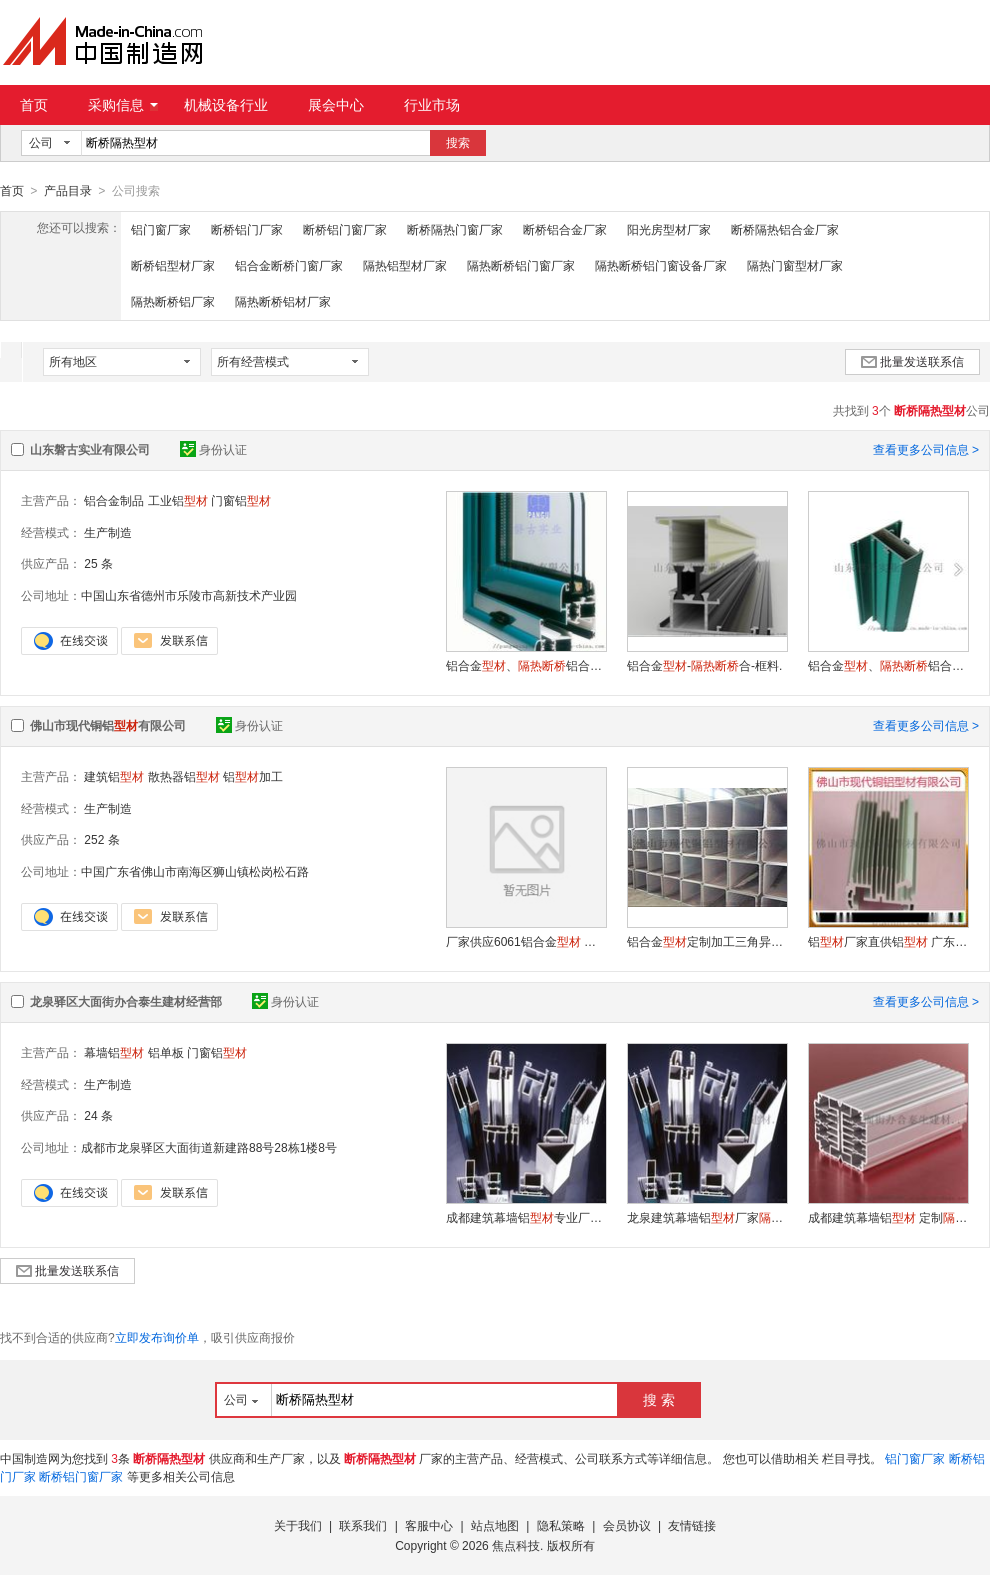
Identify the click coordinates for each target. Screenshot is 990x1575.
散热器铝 (184, 776)
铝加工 (253, 776)
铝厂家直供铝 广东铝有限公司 (888, 941)
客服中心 (429, 1525)
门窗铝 (241, 500)
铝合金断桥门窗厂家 (289, 265)
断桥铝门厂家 (247, 229)
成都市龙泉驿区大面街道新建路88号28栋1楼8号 (209, 1147)
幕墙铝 (114, 1052)
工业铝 (178, 500)
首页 (34, 105)
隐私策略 (561, 1525)
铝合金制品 (114, 500)
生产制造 (108, 532)
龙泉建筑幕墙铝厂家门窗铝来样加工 (707, 1217)
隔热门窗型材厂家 (795, 265)
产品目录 (68, 191)
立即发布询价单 (157, 1337)
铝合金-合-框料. (704, 665)
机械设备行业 (226, 105)
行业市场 (432, 105)
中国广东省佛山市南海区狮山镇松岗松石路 (195, 871)
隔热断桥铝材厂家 (283, 301)
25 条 (98, 563)
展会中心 (336, 105)
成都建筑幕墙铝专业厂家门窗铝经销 (526, 1217)
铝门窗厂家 (161, 229)
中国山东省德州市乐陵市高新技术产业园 (189, 595)
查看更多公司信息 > (926, 449)
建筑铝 (114, 776)
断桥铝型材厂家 (173, 265)
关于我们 (298, 1525)
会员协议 (627, 1525)
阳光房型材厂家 (669, 229)
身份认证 (213, 449)
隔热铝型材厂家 (405, 265)
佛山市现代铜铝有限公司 (108, 725)
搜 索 (659, 1399)
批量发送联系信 (912, 361)
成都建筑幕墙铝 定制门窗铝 (888, 1217)
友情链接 (692, 1525)
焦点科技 (516, 1545)
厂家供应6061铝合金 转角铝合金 (526, 941)
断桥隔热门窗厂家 (455, 229)
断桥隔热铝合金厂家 (785, 229)
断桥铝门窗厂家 (345, 229)
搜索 (458, 143)
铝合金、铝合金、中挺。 (888, 665)
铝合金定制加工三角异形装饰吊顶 (707, 941)
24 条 (98, 1115)
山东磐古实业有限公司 (90, 449)
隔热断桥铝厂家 (173, 301)
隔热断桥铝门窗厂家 (521, 265)
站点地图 (495, 1525)
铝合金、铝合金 (526, 665)
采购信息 (123, 105)
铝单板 (166, 1052)
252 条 (101, 839)
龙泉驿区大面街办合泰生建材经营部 (126, 1001)
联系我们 (363, 1525)
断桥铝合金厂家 (565, 229)
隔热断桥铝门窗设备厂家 (661, 265)
